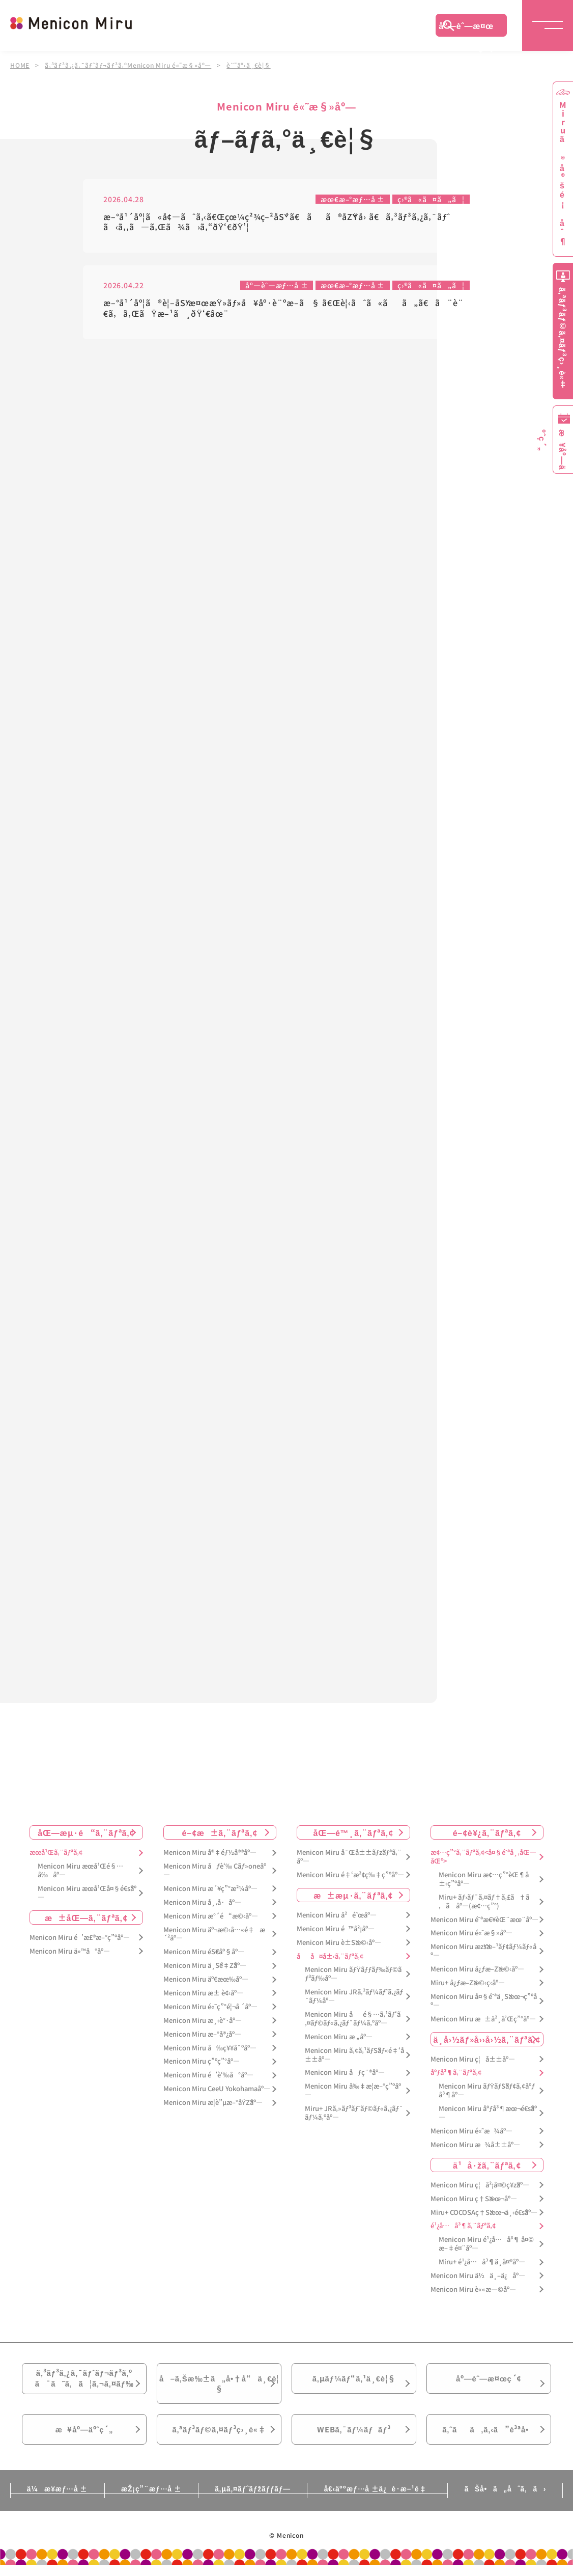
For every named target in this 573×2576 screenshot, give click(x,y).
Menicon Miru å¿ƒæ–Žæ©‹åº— (477, 1970)
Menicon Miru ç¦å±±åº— (473, 2061)
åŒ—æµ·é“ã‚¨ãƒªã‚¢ (86, 1834)
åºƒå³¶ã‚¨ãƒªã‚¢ (456, 2074)
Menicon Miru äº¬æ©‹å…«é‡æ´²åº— (214, 1935)
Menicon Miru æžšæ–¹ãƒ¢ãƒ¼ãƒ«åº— (483, 1952)
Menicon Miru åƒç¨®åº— (345, 2074)
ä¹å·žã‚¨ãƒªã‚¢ (487, 2166)
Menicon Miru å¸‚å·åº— (202, 1904)
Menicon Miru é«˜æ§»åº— (471, 1935)
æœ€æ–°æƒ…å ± (352, 199)
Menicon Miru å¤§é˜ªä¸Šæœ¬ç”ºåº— (484, 2002)
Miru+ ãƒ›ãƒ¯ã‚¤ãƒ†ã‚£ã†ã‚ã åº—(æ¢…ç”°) (484, 1903)
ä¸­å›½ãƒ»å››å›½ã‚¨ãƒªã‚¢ (486, 2041)
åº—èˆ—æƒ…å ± (276, 285)
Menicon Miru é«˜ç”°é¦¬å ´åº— (210, 2008)
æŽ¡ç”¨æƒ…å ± (147, 2500)
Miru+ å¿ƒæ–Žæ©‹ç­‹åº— (468, 1984)
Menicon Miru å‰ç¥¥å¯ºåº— (209, 2049)
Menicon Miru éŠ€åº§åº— (203, 1953)
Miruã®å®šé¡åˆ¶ (563, 173)
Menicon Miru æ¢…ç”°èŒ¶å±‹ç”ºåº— (484, 1880)
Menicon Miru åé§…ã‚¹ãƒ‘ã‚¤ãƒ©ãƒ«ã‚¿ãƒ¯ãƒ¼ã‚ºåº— (352, 2020)
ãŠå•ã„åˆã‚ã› (512, 2500)
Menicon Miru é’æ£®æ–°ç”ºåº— (80, 1939)
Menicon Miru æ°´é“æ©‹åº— (210, 1917)
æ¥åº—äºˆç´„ (84, 2439)
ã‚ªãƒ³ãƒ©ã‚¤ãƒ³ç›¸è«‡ (219, 2439)
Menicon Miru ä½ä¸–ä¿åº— (478, 2277)
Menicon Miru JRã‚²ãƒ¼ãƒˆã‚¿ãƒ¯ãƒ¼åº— (354, 1998)
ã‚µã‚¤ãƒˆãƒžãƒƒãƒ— (252, 2500)
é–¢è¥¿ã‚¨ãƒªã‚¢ (487, 1834)
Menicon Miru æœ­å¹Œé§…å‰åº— (80, 1872)
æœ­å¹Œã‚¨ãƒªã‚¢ (56, 1854)
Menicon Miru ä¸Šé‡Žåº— (204, 1967)
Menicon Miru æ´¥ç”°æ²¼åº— (210, 1890)
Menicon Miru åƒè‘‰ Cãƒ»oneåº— (214, 1872)
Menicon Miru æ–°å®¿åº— (202, 2036)
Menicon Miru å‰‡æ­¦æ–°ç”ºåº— (353, 2092)
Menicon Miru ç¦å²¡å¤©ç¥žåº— (480, 2186)
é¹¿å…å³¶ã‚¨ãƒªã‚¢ (463, 2227)
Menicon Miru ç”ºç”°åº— (201, 2063)
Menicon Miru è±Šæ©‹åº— (339, 1944)
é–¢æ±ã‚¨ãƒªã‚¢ (219, 1834)
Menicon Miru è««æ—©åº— (473, 2291)
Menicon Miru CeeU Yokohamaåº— (216, 2090)
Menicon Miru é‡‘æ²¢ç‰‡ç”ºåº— (350, 1876)
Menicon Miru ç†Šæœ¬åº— (474, 2200)
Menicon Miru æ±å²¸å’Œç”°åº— (483, 2020)
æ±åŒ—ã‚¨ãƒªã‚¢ (86, 1919)
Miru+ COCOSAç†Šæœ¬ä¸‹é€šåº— (484, 2214)
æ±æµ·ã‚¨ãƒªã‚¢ (353, 1896)
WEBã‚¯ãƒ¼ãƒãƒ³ (354, 2439)
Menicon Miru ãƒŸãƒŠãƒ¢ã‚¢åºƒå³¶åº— (487, 2092)
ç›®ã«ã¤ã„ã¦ (431, 199)
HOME (20, 65)
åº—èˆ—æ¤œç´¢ (466, 28)
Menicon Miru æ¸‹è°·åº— (202, 2022)
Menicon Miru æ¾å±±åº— (475, 2146)
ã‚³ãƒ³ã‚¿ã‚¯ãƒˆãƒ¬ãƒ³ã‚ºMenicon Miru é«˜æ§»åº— (128, 65)
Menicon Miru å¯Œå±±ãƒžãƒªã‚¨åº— (349, 1858)
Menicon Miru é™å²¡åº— (336, 1930)
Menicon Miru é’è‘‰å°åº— (208, 2076)
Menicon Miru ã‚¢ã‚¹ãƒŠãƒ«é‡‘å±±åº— (354, 2056)
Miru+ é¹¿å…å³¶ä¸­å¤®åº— (482, 2263)
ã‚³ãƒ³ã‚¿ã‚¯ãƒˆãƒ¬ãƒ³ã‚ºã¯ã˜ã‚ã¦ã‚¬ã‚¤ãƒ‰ (84, 2382)
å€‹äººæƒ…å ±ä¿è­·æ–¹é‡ (381, 2500)
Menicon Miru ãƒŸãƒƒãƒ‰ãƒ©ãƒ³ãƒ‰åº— (353, 1976)
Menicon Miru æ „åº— (339, 2038)
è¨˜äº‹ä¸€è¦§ (249, 65)
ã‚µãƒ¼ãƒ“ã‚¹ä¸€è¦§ (353, 2382)
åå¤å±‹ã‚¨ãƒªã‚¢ (330, 1958)
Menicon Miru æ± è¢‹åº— (203, 1994)
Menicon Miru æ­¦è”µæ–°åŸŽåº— (213, 2104)
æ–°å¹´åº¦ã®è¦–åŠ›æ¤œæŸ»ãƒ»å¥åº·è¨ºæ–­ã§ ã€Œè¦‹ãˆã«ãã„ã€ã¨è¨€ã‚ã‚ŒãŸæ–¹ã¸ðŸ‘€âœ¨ (283, 308)
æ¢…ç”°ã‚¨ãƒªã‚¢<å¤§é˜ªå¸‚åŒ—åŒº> (483, 1858)
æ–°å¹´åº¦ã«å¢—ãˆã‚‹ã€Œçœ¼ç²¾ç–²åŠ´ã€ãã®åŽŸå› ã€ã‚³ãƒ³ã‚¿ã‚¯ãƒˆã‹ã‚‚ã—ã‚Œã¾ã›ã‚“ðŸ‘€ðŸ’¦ (276, 222)
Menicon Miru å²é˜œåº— (337, 1916)
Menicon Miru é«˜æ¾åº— (471, 2132)
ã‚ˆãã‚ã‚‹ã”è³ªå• (489, 2439)
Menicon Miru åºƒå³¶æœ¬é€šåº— (488, 2114)
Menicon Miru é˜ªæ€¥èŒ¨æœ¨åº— (484, 1921)
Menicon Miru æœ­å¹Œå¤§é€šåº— (87, 1894)
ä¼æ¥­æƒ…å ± (50, 2500)
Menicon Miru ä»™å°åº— (70, 1953)
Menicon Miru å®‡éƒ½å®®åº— (209, 1854)
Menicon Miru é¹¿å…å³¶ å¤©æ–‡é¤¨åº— (486, 2245)
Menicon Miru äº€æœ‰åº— (205, 1981)
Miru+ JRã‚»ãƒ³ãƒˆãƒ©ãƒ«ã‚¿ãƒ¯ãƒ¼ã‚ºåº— (354, 2114)
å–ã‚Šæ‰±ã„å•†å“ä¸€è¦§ (219, 2388)
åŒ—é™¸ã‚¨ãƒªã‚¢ (353, 1834)
